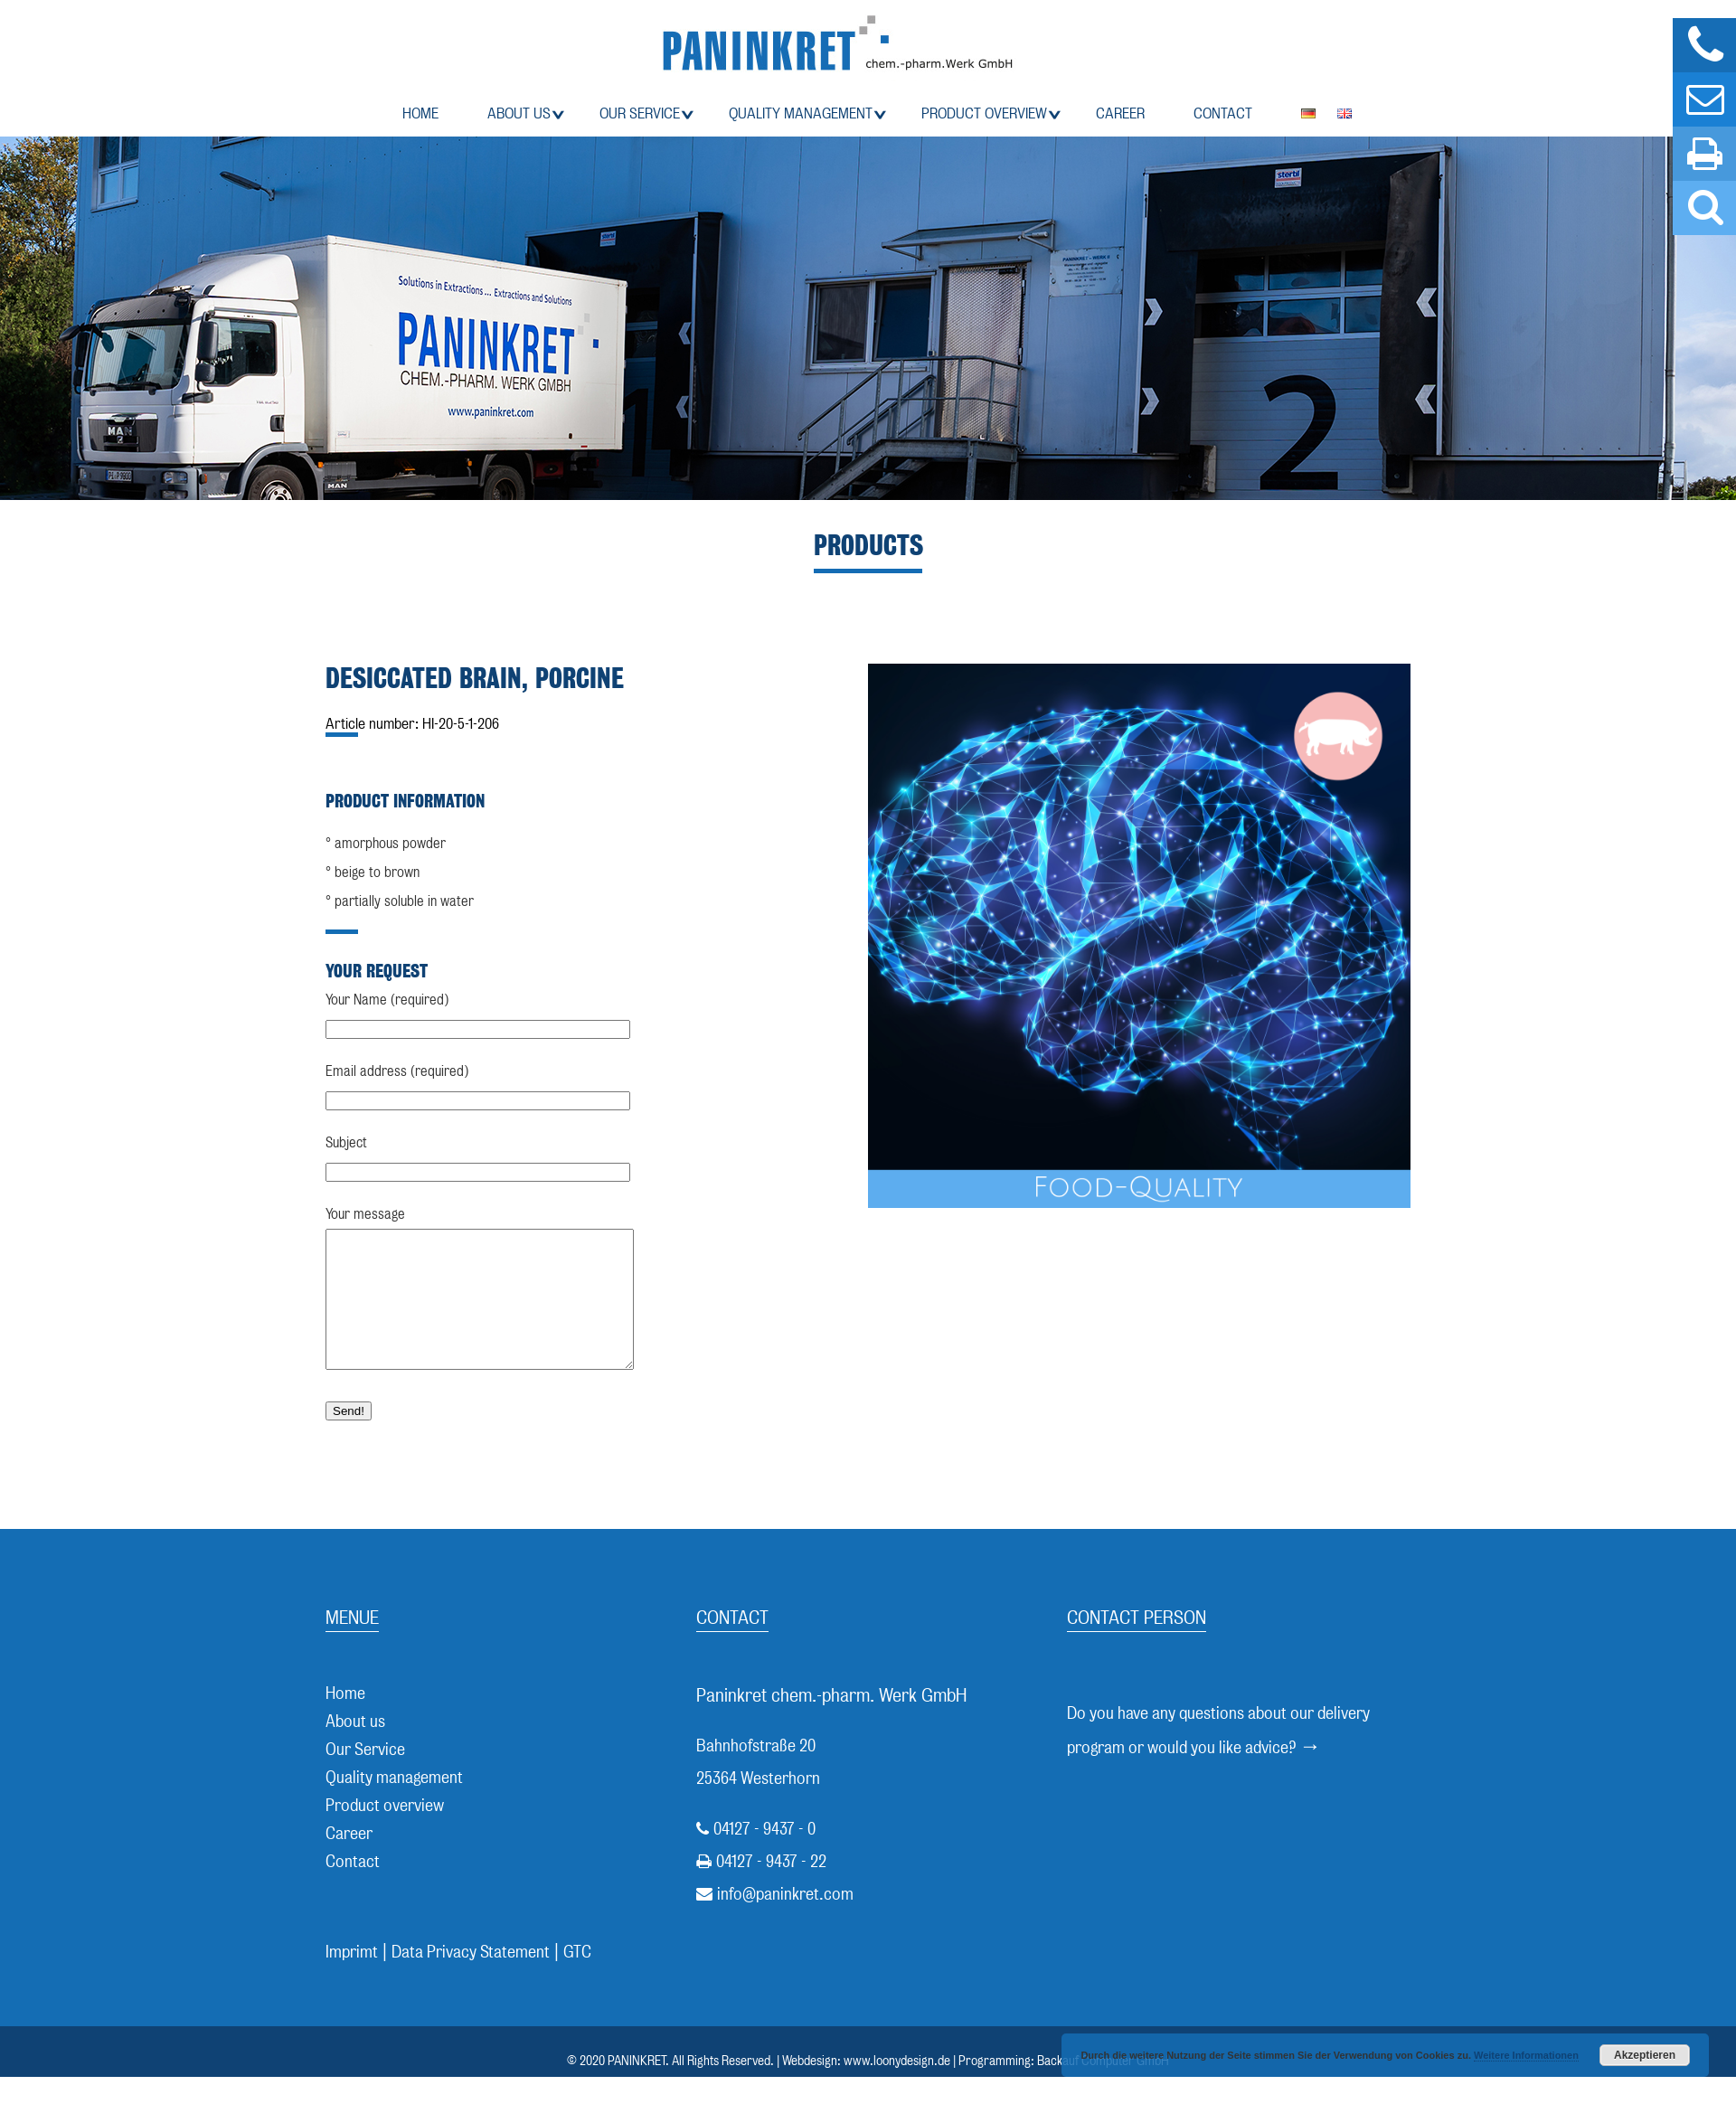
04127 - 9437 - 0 (764, 1855)
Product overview (984, 113)
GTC (577, 1978)
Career (1120, 113)
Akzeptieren (1644, 2055)
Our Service (639, 113)
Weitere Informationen (1526, 2055)
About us (519, 113)
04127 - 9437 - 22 (771, 1888)
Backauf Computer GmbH (1103, 2087)
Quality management (801, 113)
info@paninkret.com (785, 1920)
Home (420, 113)
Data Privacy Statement (471, 1978)
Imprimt (352, 1978)
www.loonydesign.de (897, 2087)
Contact (1223, 113)
